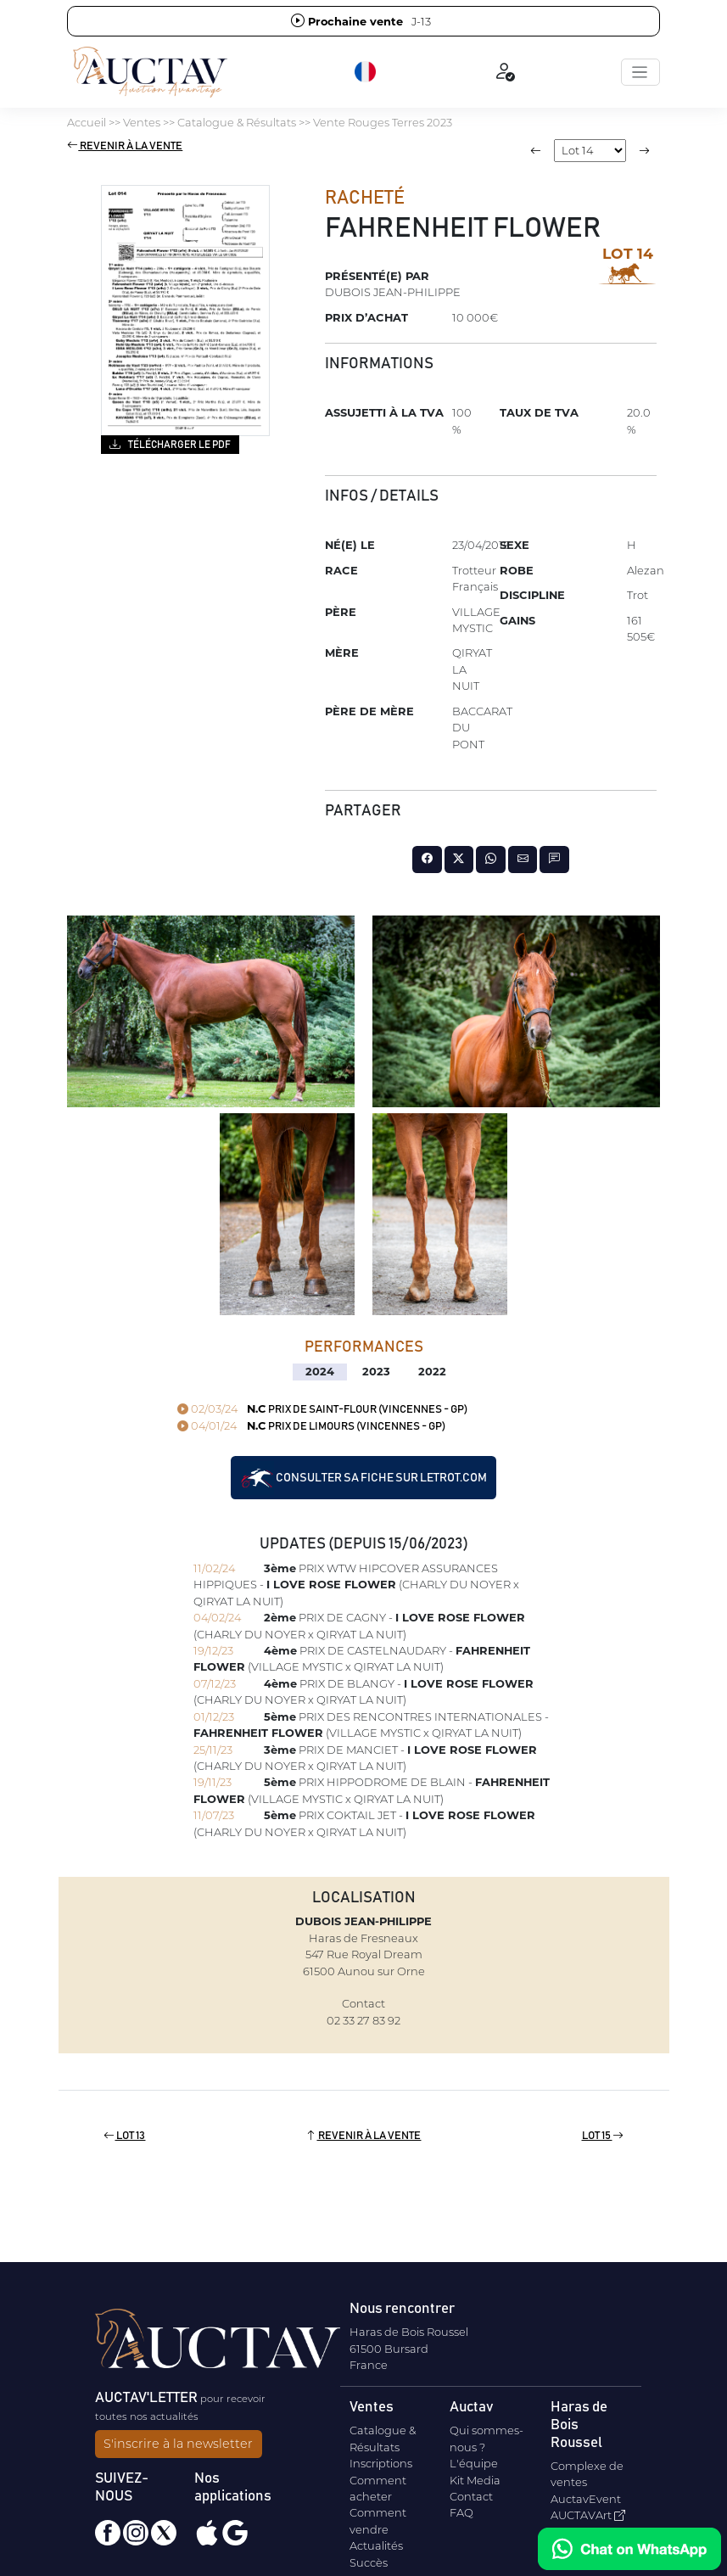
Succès (369, 2562)
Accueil (86, 122)
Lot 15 (603, 2136)
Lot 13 (124, 2136)
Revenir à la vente (124, 146)
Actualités (376, 2545)
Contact (471, 2496)
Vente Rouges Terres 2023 (382, 122)
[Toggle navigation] (640, 72)
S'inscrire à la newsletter (178, 2443)
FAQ (461, 2512)
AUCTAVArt (588, 2515)
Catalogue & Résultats (236, 122)
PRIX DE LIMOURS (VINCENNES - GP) (311, 1426)
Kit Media (475, 2480)
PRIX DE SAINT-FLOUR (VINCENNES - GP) (322, 1409)
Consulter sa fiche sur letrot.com (363, 1478)
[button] (366, 72)
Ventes (141, 122)
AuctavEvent (586, 2499)
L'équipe (474, 2463)
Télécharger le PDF (170, 444)
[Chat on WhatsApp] (629, 2549)
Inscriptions (381, 2463)
